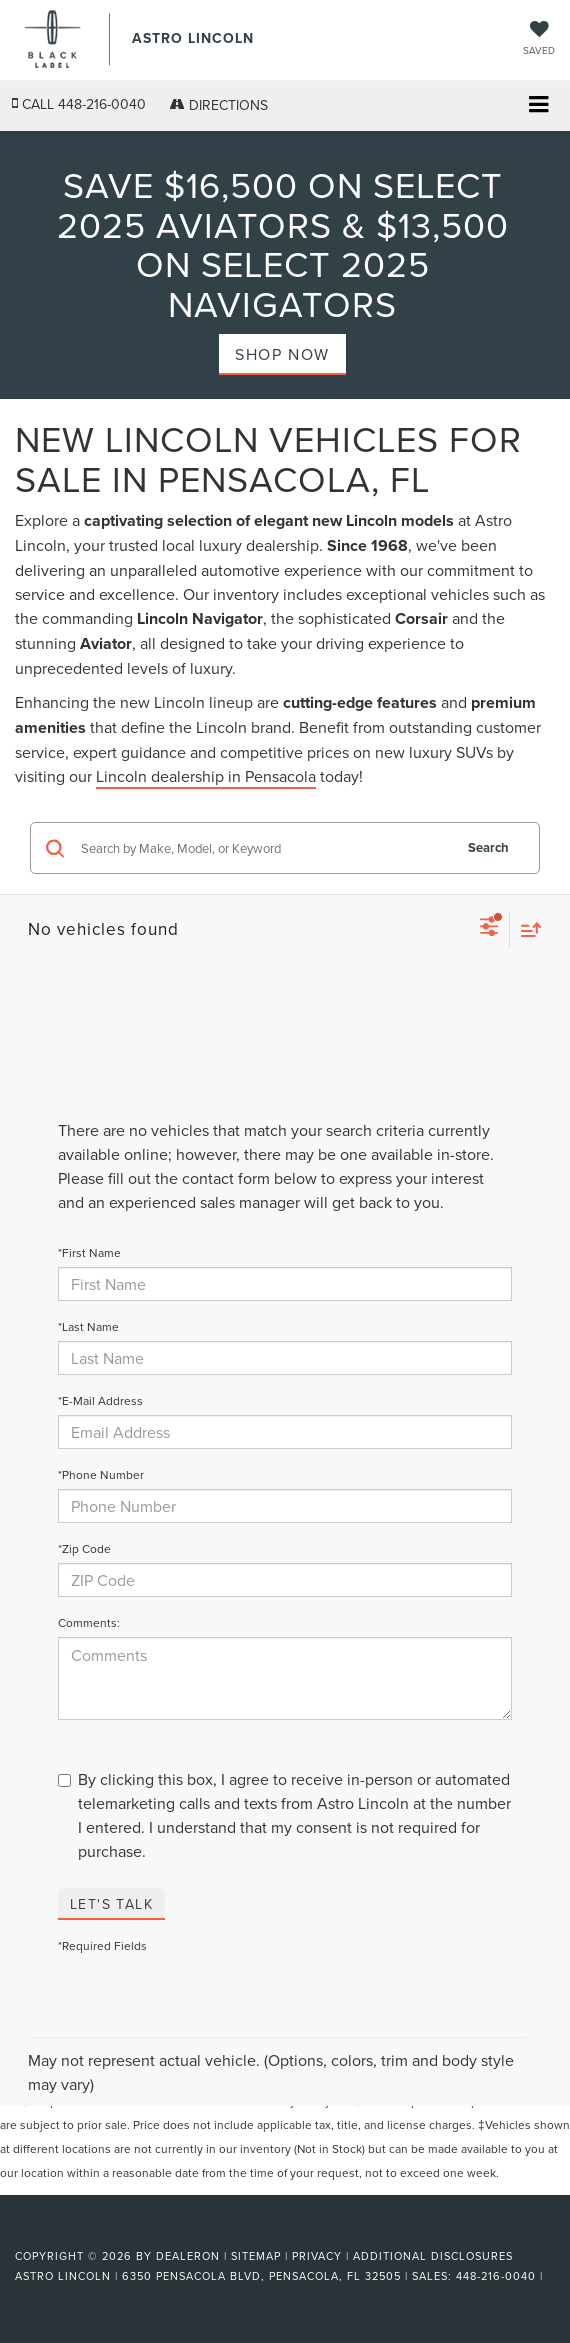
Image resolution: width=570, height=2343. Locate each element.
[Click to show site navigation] (538, 106)
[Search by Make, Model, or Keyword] (263, 848)
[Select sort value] (526, 929)
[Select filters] (489, 929)
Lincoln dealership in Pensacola (206, 776)
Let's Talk (111, 1904)
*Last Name (88, 1326)
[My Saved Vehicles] (539, 39)
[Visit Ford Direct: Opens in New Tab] (17, 2296)
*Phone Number (101, 1474)
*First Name (89, 1252)
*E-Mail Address (100, 1400)
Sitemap (256, 2256)
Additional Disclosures (433, 2256)
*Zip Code (84, 1548)
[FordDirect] (66, 2233)
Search (488, 847)
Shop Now (282, 354)
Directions (219, 105)
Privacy (317, 2256)
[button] (79, 104)
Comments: (89, 1622)
